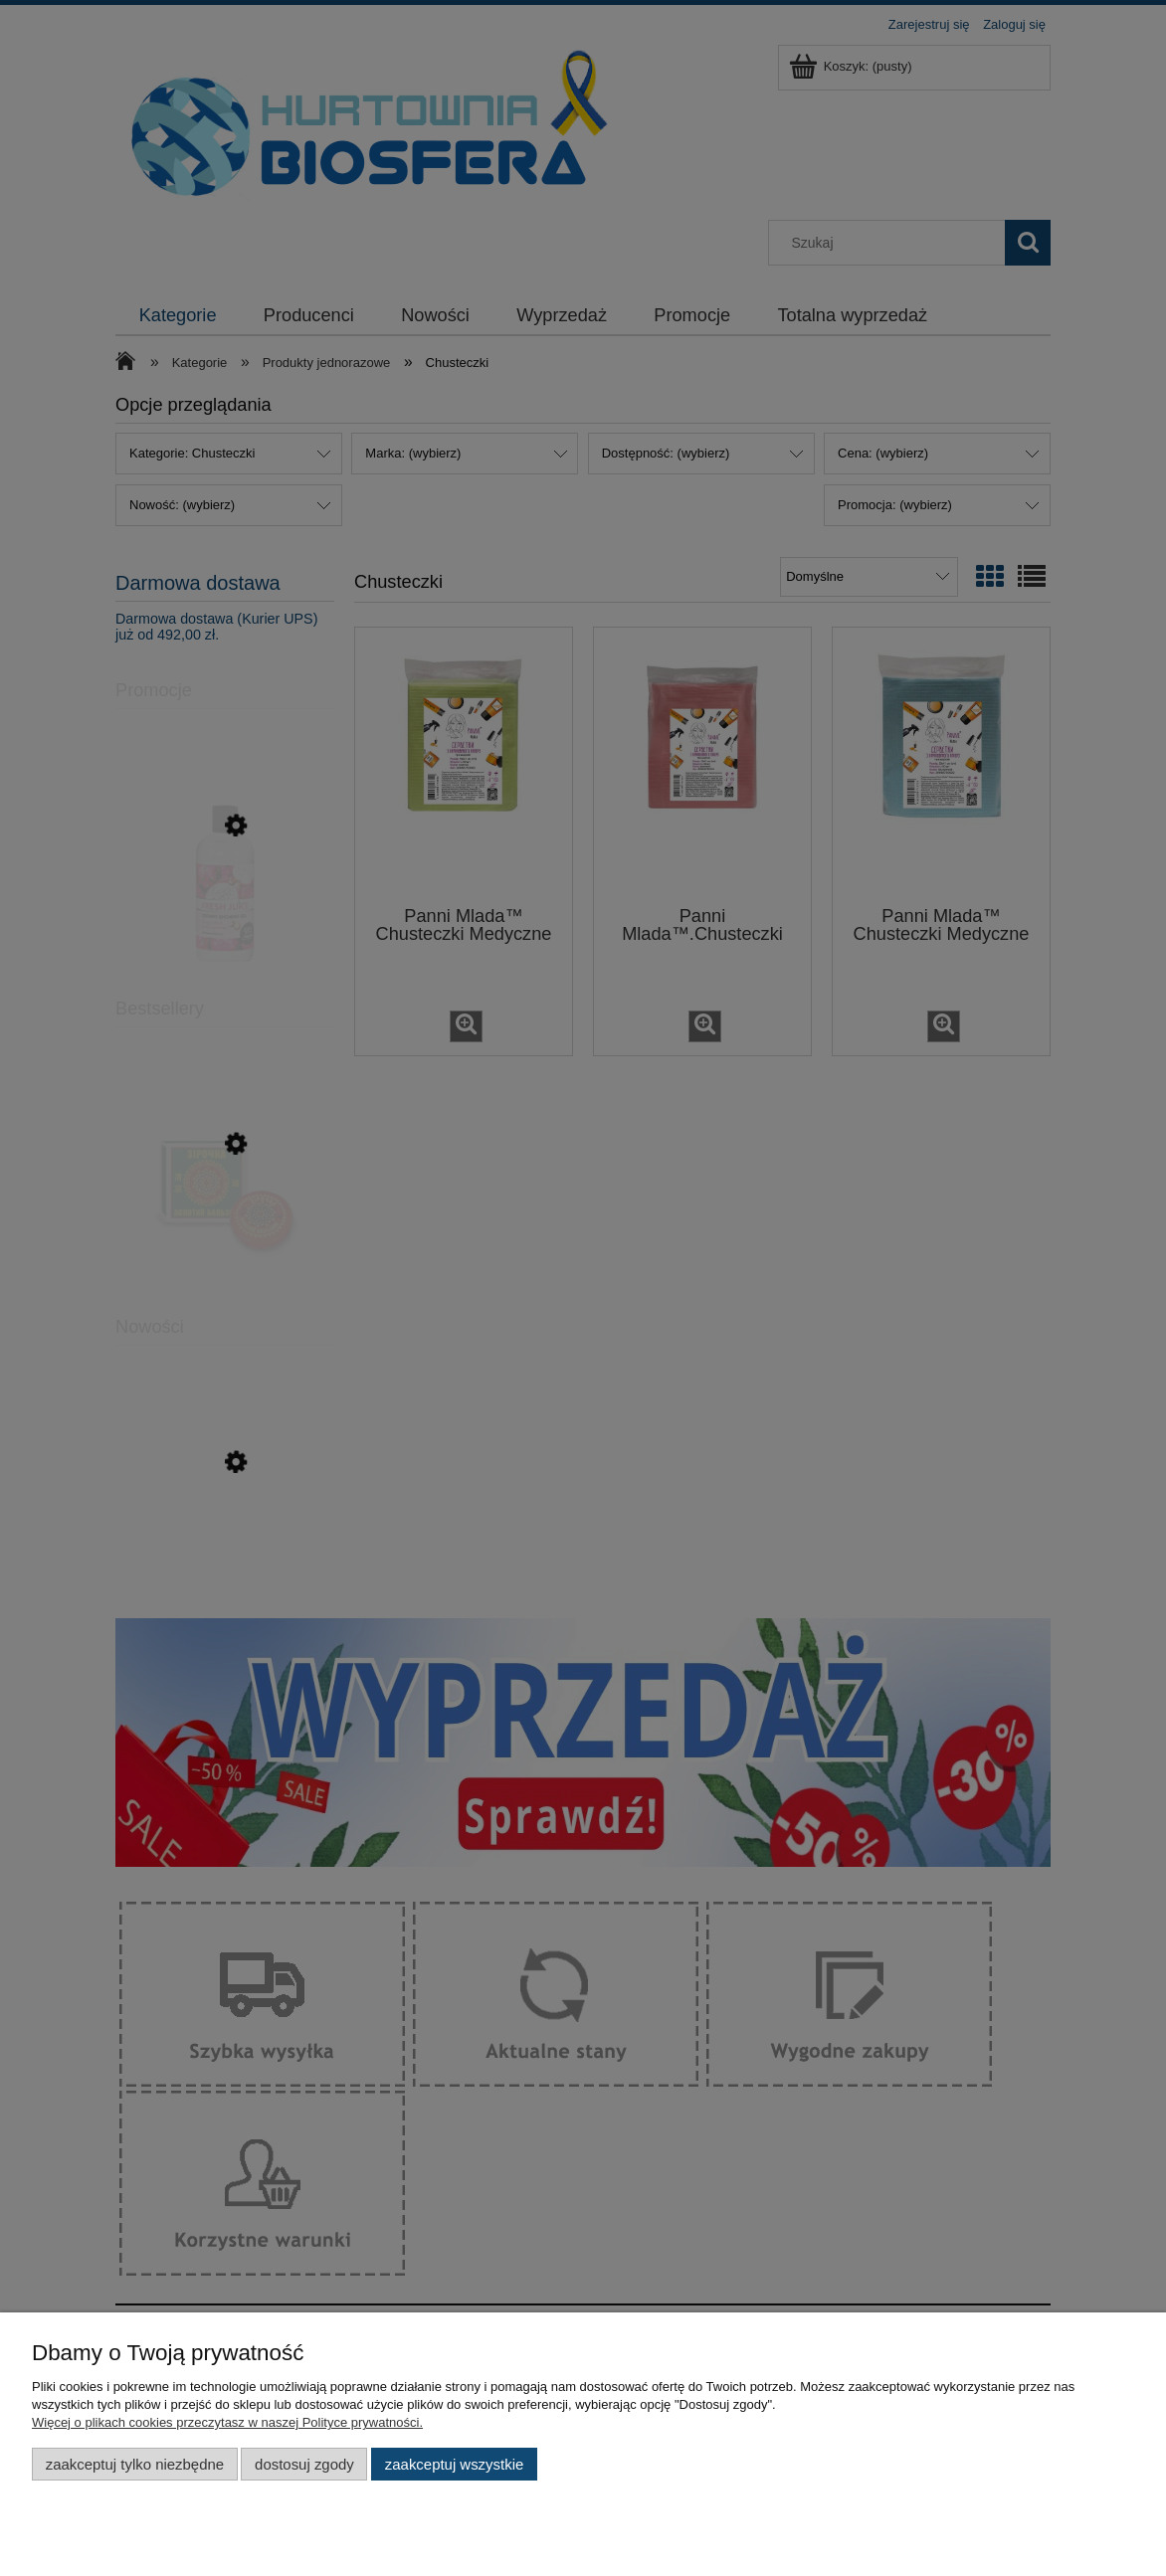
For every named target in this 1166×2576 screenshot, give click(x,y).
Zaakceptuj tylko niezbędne (135, 2464)
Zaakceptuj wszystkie (454, 2464)
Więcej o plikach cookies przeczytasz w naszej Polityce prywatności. (227, 2422)
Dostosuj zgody (304, 2464)
